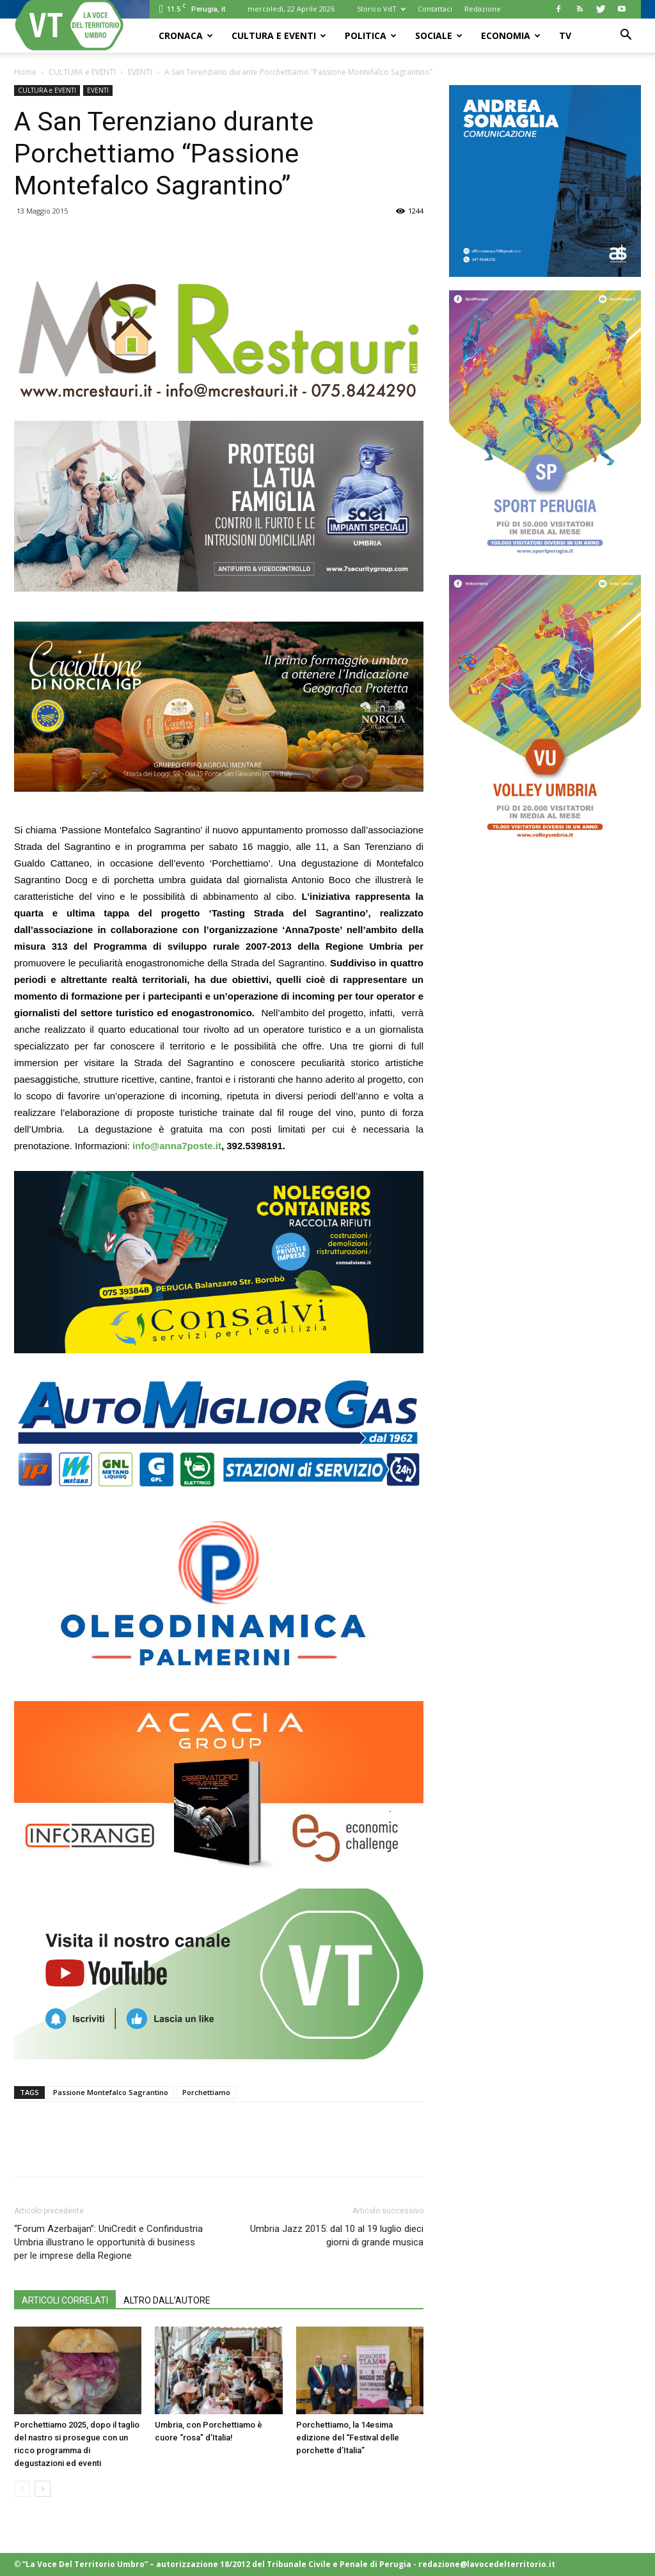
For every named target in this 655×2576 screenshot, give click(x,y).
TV (565, 35)
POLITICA (371, 35)
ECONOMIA (511, 35)
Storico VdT (381, 8)
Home (25, 72)
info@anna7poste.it (176, 1145)
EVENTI (140, 72)
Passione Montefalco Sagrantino (110, 2092)
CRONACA (186, 35)
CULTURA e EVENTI (279, 35)
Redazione (482, 8)
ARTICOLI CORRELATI (65, 2300)
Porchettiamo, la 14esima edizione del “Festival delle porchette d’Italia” (347, 2437)
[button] (625, 36)
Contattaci (435, 8)
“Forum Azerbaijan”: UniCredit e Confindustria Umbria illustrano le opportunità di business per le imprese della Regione (108, 2242)
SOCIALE (438, 35)
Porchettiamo (206, 2092)
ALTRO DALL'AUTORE (166, 2300)
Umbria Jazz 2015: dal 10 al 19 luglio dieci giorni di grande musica (336, 2235)
